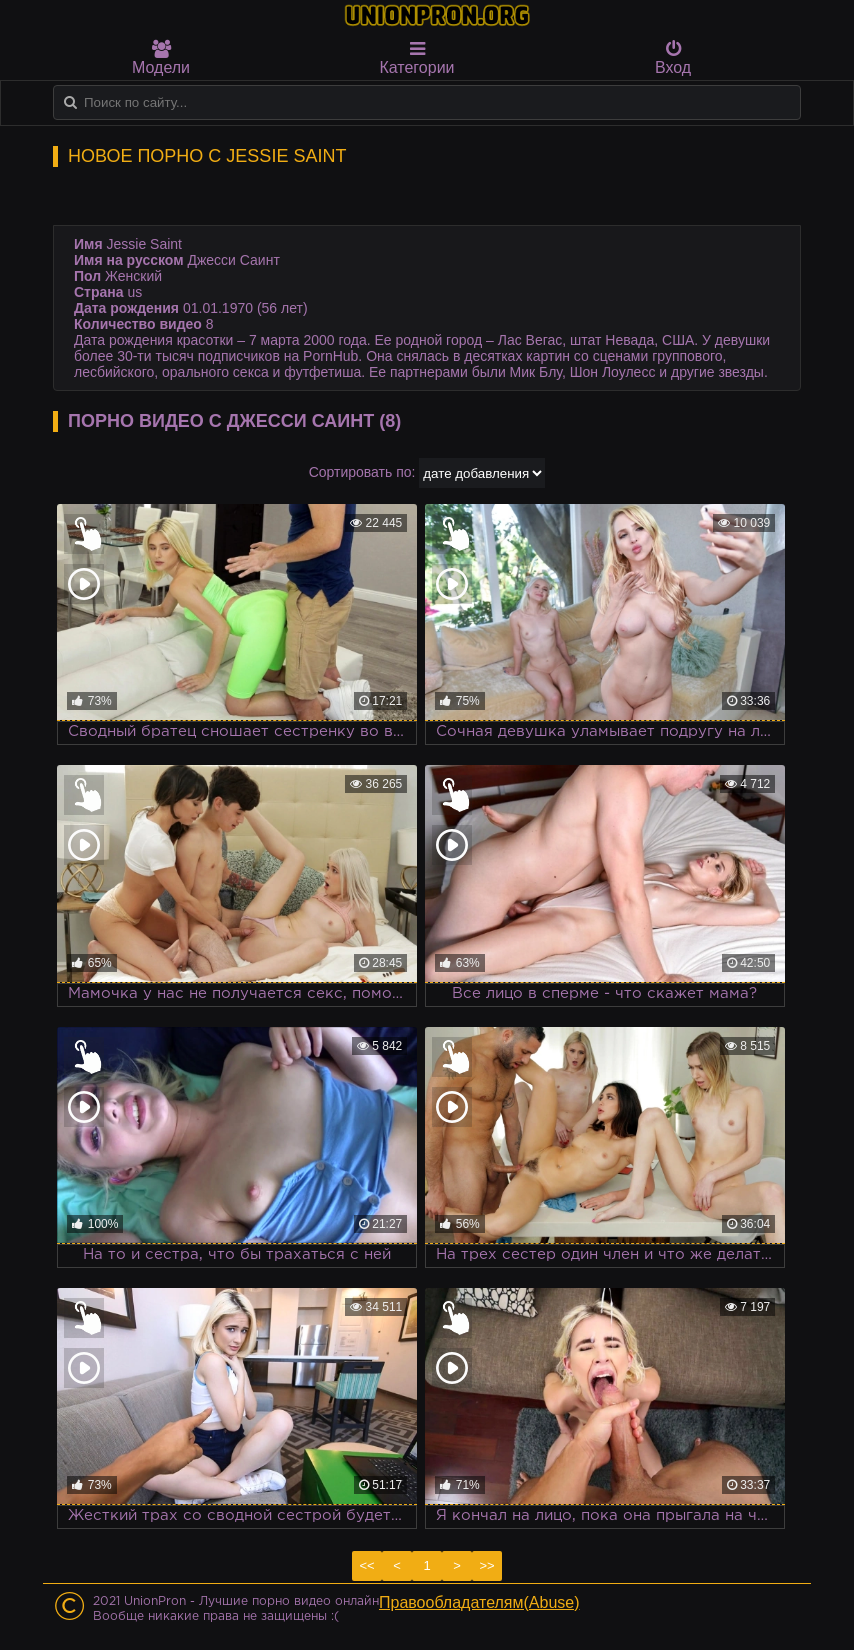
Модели (161, 58)
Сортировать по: (362, 472)
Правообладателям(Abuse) (479, 1602)
